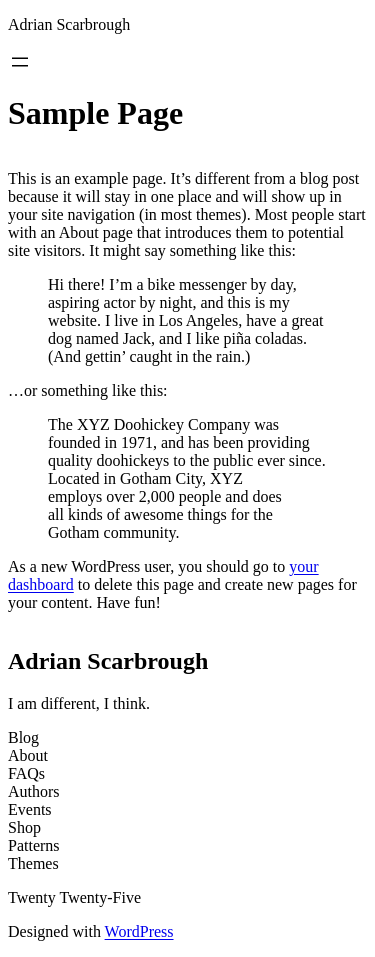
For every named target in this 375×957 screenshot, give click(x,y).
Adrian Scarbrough (69, 24)
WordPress (139, 931)
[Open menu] (20, 62)
